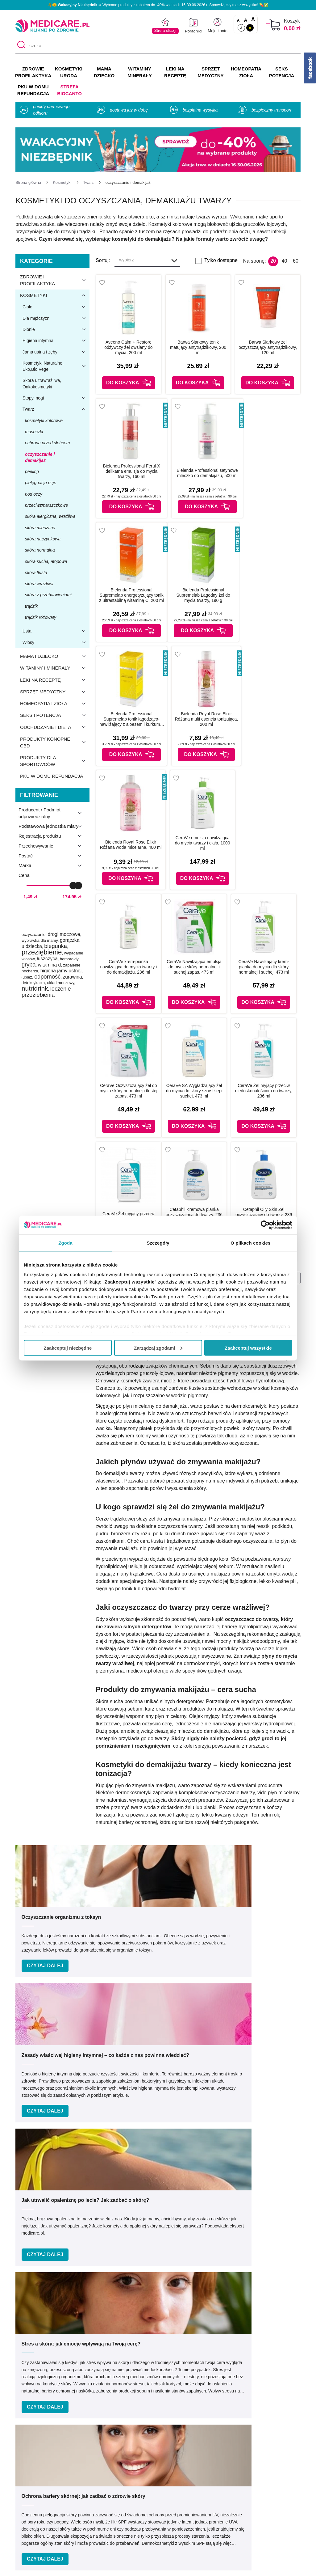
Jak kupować (178, 2495)
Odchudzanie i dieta (54, 727)
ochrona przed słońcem (47, 442)
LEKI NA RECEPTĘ (175, 72)
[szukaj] (158, 45)
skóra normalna (40, 550)
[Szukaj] (19, 45)
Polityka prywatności (132, 2495)
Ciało (56, 306)
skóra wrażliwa (39, 583)
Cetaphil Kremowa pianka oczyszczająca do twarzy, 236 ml (194, 1214)
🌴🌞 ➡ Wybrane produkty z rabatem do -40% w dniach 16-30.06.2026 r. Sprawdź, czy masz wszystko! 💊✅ (158, 5)
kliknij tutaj (239, 2225)
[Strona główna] (28, 182)
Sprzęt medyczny (54, 692)
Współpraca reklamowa (135, 2504)
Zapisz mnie (261, 2250)
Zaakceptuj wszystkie (248, 1347)
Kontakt (118, 2477)
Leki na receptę (54, 680)
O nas (116, 2468)
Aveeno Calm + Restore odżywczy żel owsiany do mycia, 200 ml (128, 347)
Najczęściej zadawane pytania (197, 2522)
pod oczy (33, 494)
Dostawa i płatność (185, 2504)
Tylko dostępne (221, 260)
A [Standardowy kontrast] (241, 28)
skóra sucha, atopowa (46, 561)
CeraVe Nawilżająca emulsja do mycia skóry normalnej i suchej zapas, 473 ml (194, 967)
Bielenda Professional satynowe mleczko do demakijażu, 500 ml (207, 473)
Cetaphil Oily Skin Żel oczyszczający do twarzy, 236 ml (263, 1214)
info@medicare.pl (203, 2408)
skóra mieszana (40, 527)
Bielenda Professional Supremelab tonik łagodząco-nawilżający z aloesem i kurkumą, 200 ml (131, 719)
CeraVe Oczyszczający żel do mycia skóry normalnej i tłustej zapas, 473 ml (128, 1090)
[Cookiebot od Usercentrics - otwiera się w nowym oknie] (265, 1224)
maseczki (34, 431)
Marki (170, 2477)
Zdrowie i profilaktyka (54, 280)
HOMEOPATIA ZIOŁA (246, 72)
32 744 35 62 (203, 2401)
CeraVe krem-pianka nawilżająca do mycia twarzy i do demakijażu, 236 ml (128, 967)
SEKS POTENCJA (281, 72)
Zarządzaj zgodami (158, 1347)
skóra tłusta (36, 572)
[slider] (73, 885)
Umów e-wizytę (178, 2343)
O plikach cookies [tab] (250, 1242)
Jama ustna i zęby (56, 351)
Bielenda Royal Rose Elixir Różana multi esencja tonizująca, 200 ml (206, 719)
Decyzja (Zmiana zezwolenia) (265, 2486)
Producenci (176, 2468)
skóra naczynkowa (42, 538)
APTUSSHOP (158, 2567)
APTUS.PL (242, 2567)
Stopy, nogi (56, 398)
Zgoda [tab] (65, 1242)
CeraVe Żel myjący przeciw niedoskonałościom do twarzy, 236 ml (264, 1090)
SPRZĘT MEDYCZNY (210, 72)
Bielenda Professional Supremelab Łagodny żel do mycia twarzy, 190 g (203, 595)
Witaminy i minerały (54, 668)
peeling (32, 471)
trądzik (31, 606)
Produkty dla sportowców (54, 761)
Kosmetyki (54, 295)
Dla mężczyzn (56, 318)
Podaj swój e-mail (150, 2238)
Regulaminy (123, 2486)
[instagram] (163, 2428)
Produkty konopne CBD (54, 742)
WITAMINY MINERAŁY (139, 72)
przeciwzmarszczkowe (46, 505)
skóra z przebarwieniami (48, 594)
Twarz (56, 409)
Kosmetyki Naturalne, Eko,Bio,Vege (56, 366)
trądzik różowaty (40, 617)
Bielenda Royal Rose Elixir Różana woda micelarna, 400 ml (130, 845)
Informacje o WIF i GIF (258, 2468)
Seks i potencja (54, 715)
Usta (56, 631)
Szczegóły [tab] (158, 1242)
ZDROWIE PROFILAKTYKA (33, 72)
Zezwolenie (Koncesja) (258, 2477)
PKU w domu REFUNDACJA (33, 90)
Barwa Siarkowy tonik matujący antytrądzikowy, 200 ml (198, 347)
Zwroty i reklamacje (131, 2513)
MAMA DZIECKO (104, 72)
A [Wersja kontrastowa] (250, 28)
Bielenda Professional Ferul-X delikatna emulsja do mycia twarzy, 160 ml (131, 471)
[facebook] (148, 2428)
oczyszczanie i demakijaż (40, 457)
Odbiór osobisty (181, 2513)
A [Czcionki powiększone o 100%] (253, 20)
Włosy (56, 642)
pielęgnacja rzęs (40, 482)
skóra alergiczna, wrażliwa (50, 516)
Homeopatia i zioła (54, 703)
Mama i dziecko (54, 656)
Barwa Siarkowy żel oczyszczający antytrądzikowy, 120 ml (268, 347)
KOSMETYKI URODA (68, 72)
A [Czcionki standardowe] (238, 20)
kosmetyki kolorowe (44, 420)
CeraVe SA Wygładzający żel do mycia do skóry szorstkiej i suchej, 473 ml (194, 1090)
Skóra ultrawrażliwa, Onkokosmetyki (42, 383)
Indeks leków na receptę (191, 2486)
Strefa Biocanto (69, 90)
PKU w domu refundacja (51, 776)
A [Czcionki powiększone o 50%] (245, 20)
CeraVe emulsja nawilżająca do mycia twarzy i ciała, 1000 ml (202, 843)
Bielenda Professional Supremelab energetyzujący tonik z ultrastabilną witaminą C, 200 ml (131, 595)
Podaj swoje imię (46, 2238)
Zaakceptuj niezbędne (68, 1347)
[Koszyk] (273, 25)
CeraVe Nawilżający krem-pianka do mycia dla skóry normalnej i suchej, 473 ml (264, 967)
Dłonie (56, 329)
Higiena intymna (56, 340)
